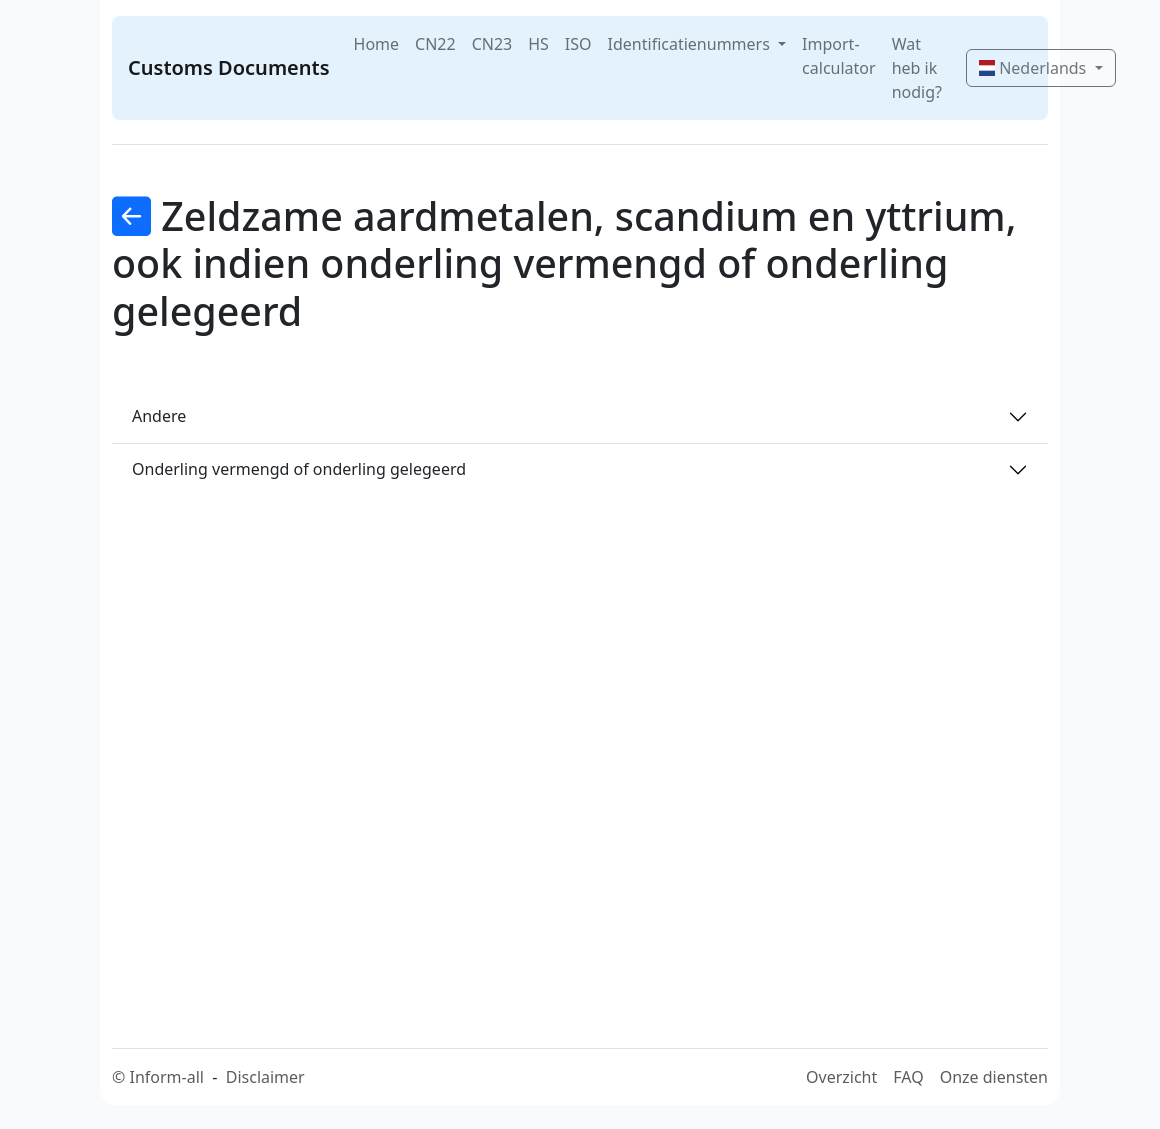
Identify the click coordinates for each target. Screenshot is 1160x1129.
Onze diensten (994, 1077)
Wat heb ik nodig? (917, 68)
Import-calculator (839, 56)
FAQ (908, 1077)
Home (377, 44)
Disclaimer (265, 1077)
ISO (578, 44)
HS (538, 44)
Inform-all (166, 1077)
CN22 (435, 44)
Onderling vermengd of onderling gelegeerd (299, 469)
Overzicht (841, 1077)
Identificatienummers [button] (691, 44)
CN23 (492, 44)
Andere (159, 416)
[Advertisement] (592, 736)
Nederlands (1034, 68)
